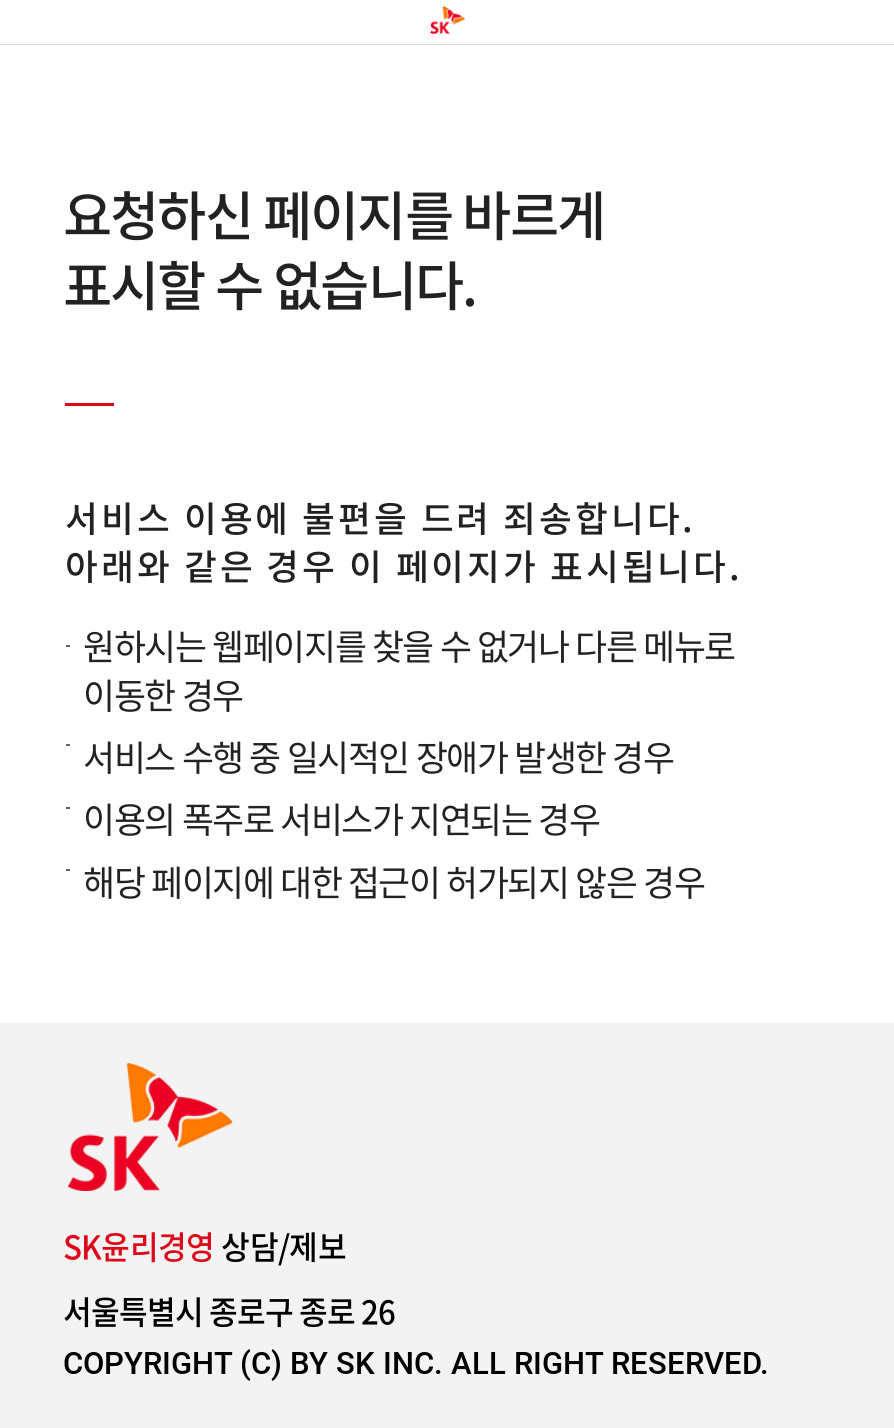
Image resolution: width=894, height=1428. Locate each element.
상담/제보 (205, 1246)
